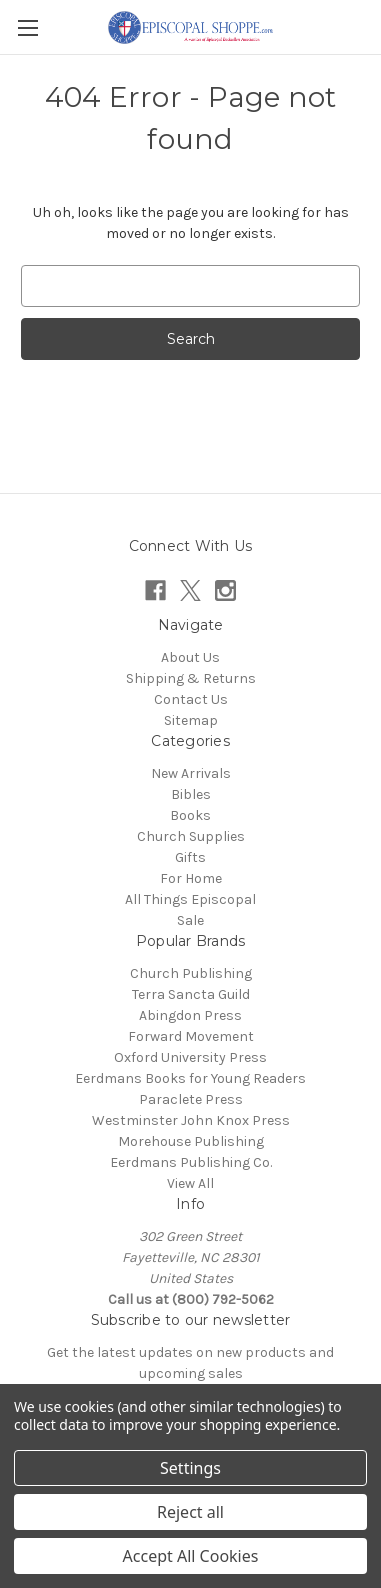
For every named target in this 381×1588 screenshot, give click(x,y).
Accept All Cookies (191, 1556)
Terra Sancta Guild (191, 994)
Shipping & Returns (191, 678)
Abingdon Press (190, 1015)
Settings (190, 1468)
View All (190, 1183)
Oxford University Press (190, 1057)
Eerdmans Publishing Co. (191, 1162)
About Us (190, 657)
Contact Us (191, 699)
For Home (191, 878)
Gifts (190, 857)
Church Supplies (191, 836)
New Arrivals (191, 773)
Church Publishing (191, 973)
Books (190, 815)
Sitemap (191, 720)
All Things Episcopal (190, 899)
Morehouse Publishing (191, 1141)
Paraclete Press (191, 1099)
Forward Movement (191, 1036)
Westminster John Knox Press (191, 1120)
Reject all (190, 1512)
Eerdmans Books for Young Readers (190, 1078)
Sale (190, 920)
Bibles (191, 794)
